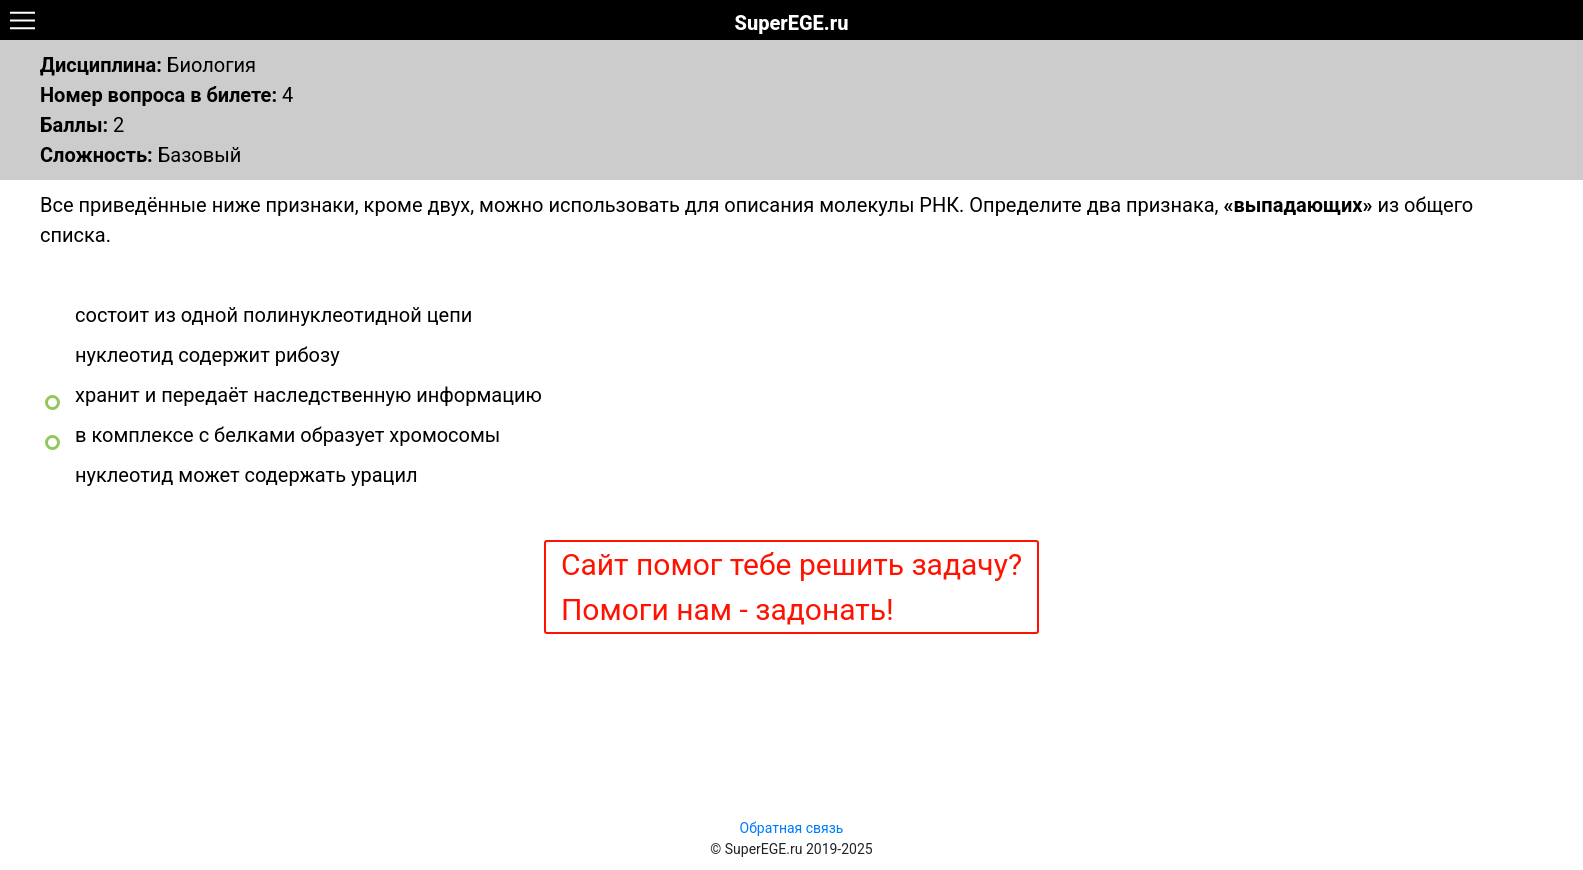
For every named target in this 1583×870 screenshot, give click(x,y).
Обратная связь (792, 828)
